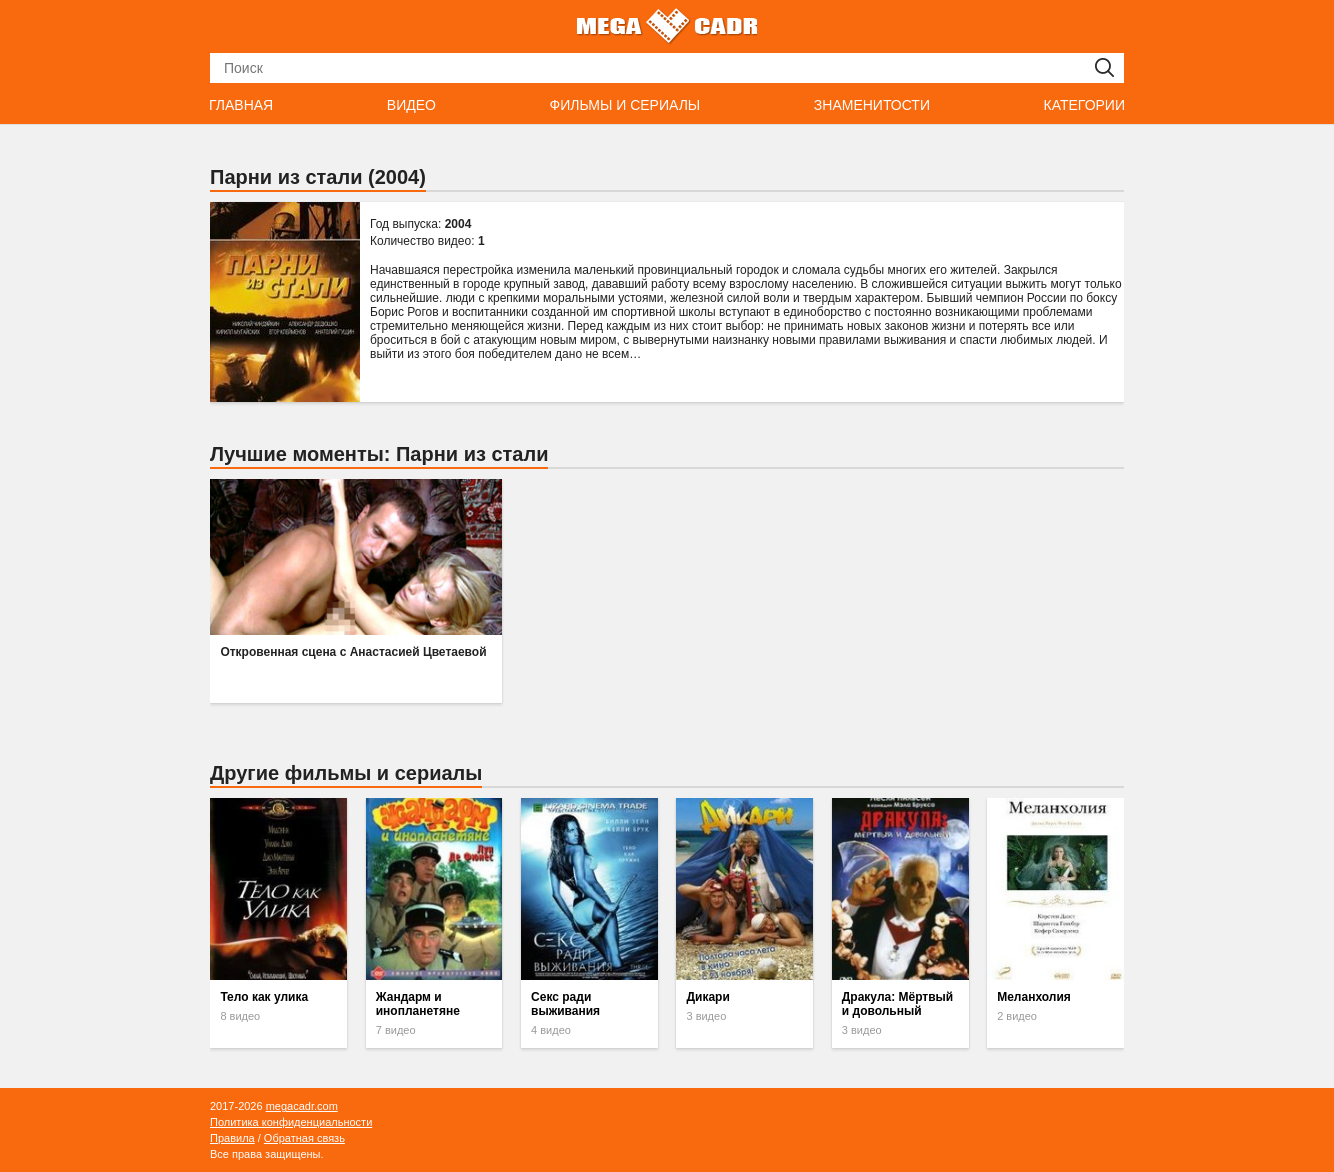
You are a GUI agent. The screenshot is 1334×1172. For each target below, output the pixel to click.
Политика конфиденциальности (291, 1122)
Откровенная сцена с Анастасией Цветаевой (353, 652)
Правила (232, 1138)
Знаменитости (872, 105)
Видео (411, 105)
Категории (1084, 105)
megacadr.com (302, 1106)
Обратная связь (304, 1138)
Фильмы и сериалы (624, 105)
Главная (241, 105)
